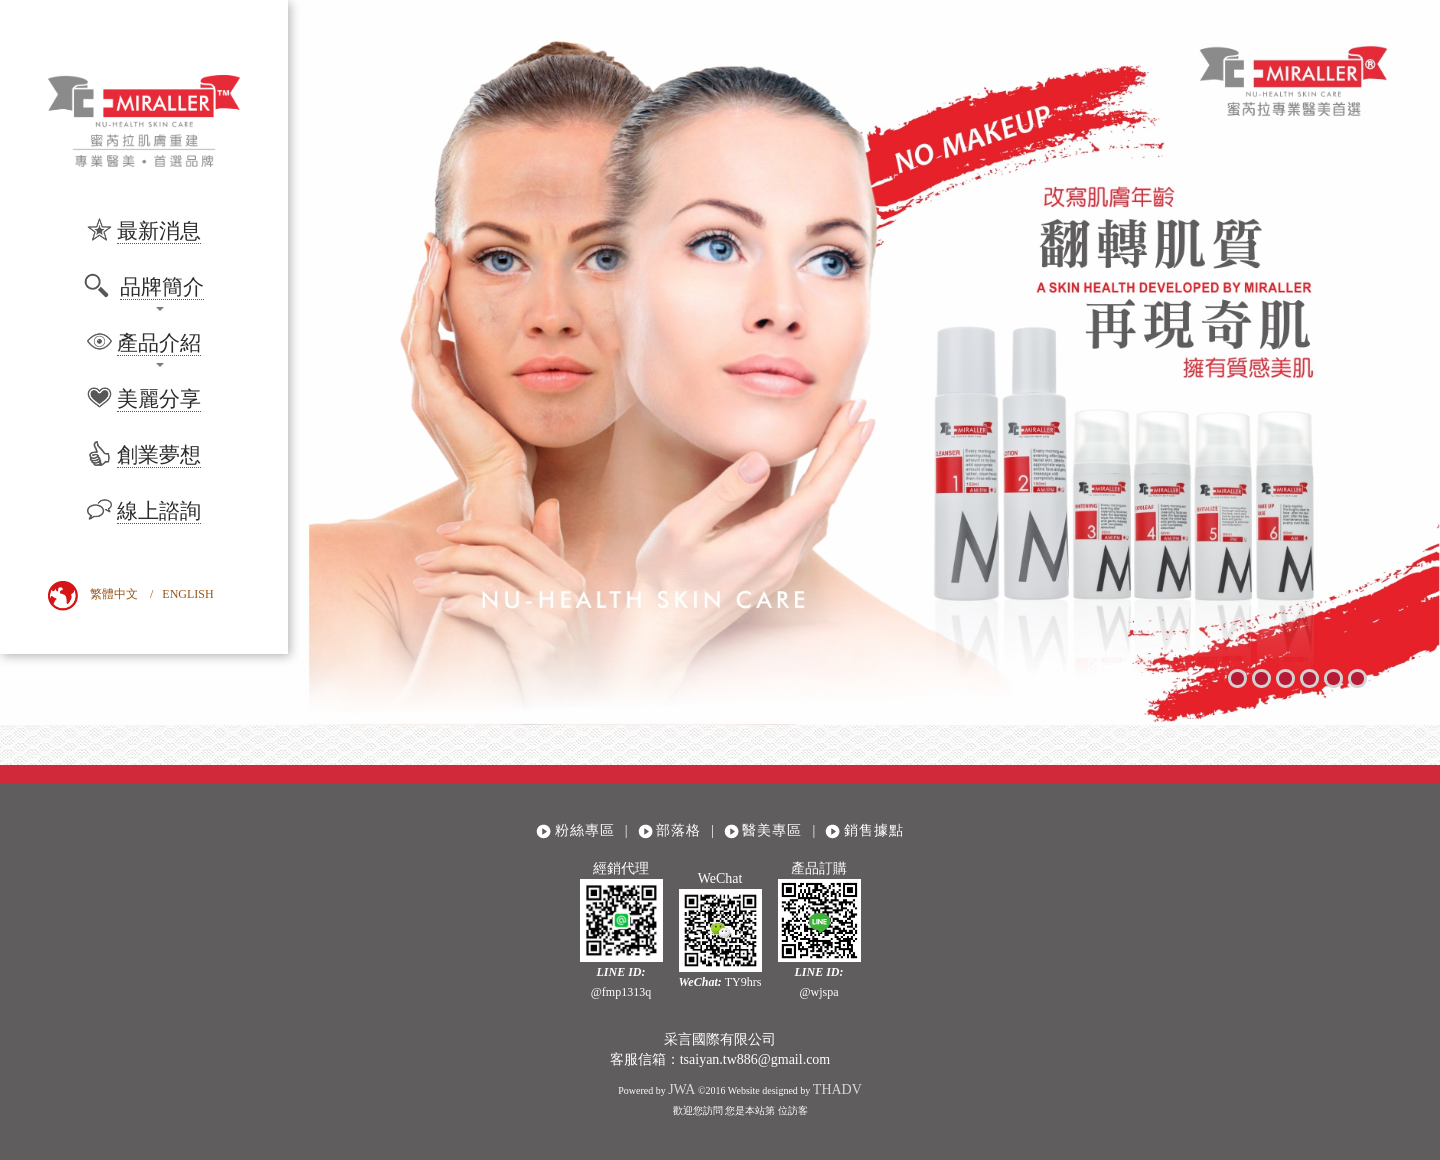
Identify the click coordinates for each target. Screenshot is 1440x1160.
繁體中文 (114, 594)
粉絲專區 (585, 830)
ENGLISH (187, 594)
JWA (681, 1089)
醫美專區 (772, 830)
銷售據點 (874, 830)
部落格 (678, 830)
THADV (837, 1089)
